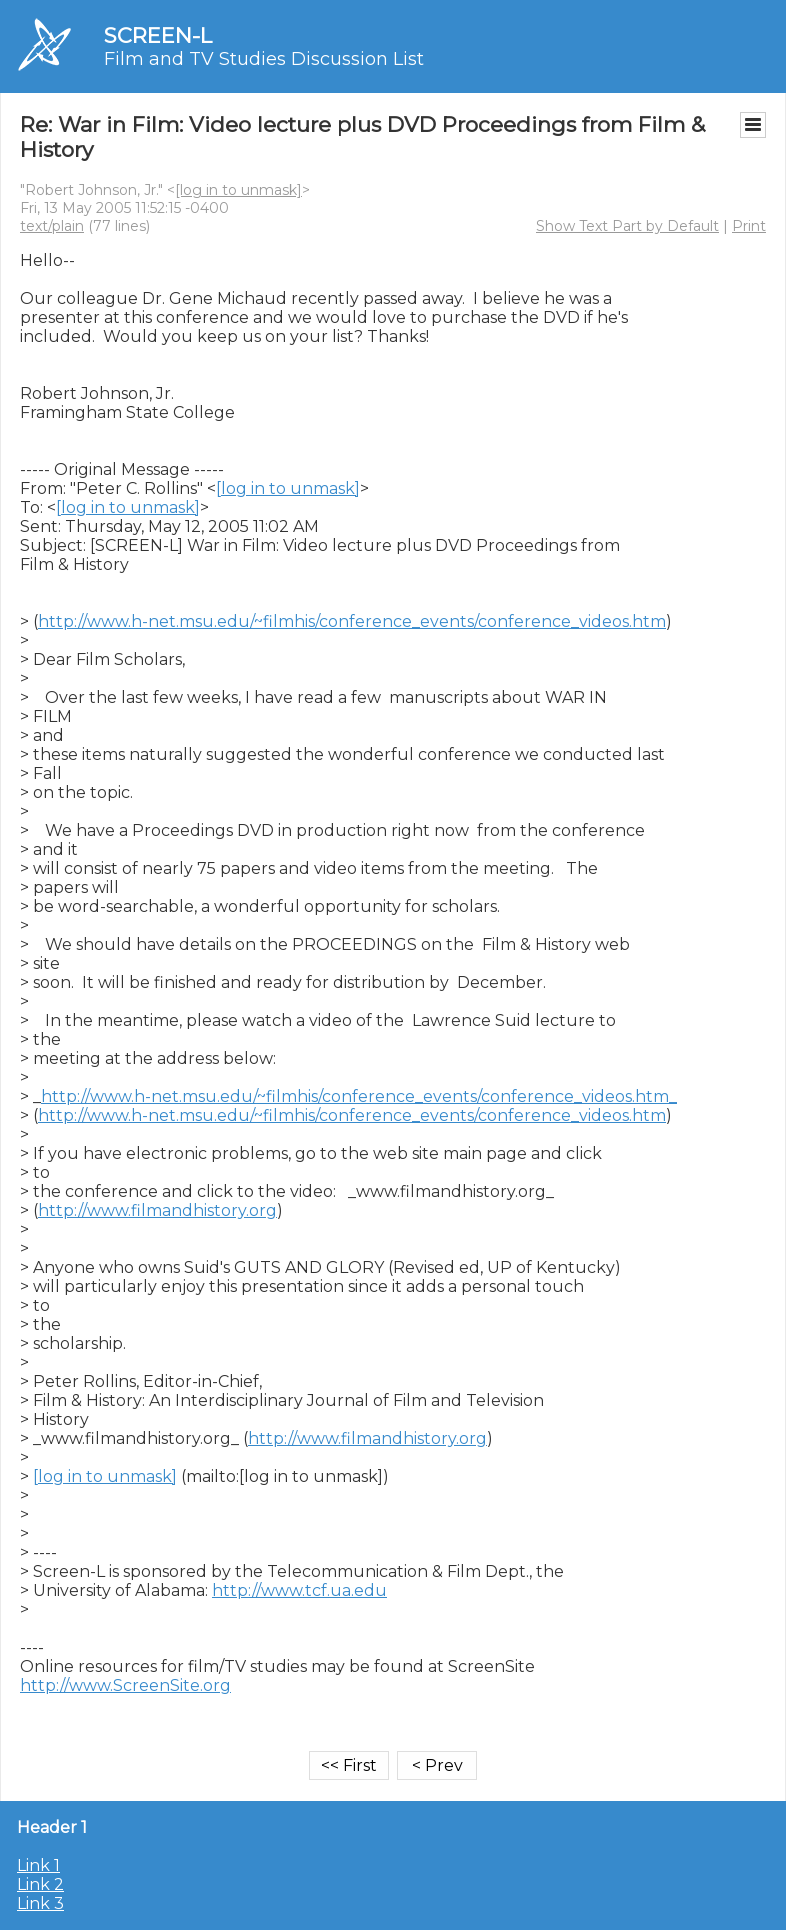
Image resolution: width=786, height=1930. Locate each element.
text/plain (52, 226)
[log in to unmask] (238, 190)
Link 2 (40, 1884)
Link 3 (40, 1903)
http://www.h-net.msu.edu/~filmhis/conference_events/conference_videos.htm (352, 621)
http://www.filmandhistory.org (157, 1210)
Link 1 (38, 1865)
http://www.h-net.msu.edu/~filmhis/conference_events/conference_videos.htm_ (359, 1096)
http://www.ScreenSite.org (125, 1685)
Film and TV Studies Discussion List (264, 59)
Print (749, 226)
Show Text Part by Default (627, 226)
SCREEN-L (158, 35)
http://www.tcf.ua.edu (299, 1590)
